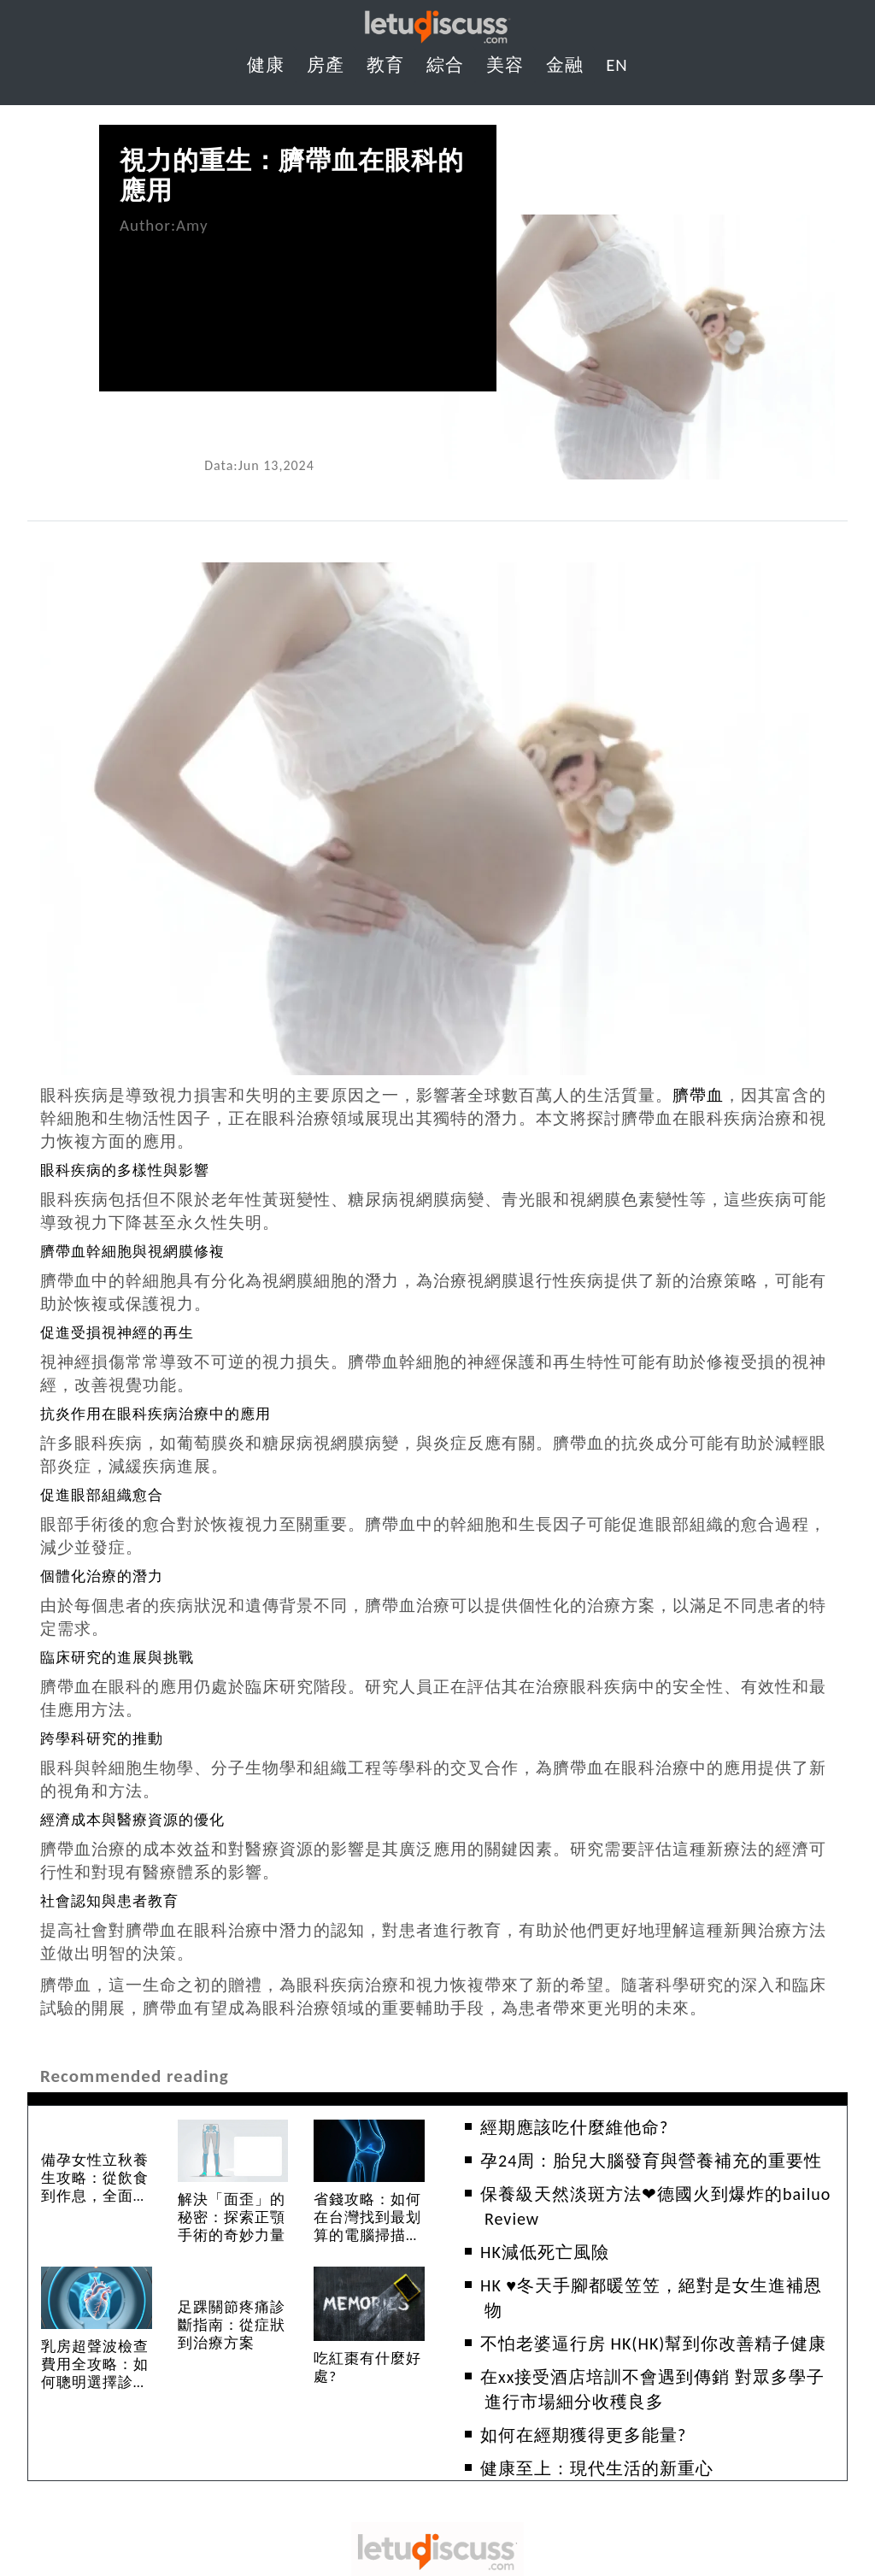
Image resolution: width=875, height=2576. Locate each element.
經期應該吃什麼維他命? (574, 2127)
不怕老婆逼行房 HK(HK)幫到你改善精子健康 (653, 2343)
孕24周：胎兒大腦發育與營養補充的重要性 (651, 2160)
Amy (192, 225)
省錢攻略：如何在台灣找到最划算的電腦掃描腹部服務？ (367, 2226)
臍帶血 (698, 1095)
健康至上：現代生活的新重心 (597, 2468)
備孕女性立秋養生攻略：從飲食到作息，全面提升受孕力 (95, 2187)
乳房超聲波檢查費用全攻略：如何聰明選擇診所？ (95, 2373)
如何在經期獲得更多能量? (583, 2435)
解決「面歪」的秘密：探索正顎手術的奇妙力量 (231, 2217)
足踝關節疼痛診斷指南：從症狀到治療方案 (231, 2325)
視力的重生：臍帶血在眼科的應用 (292, 175)
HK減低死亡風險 (544, 2252)
